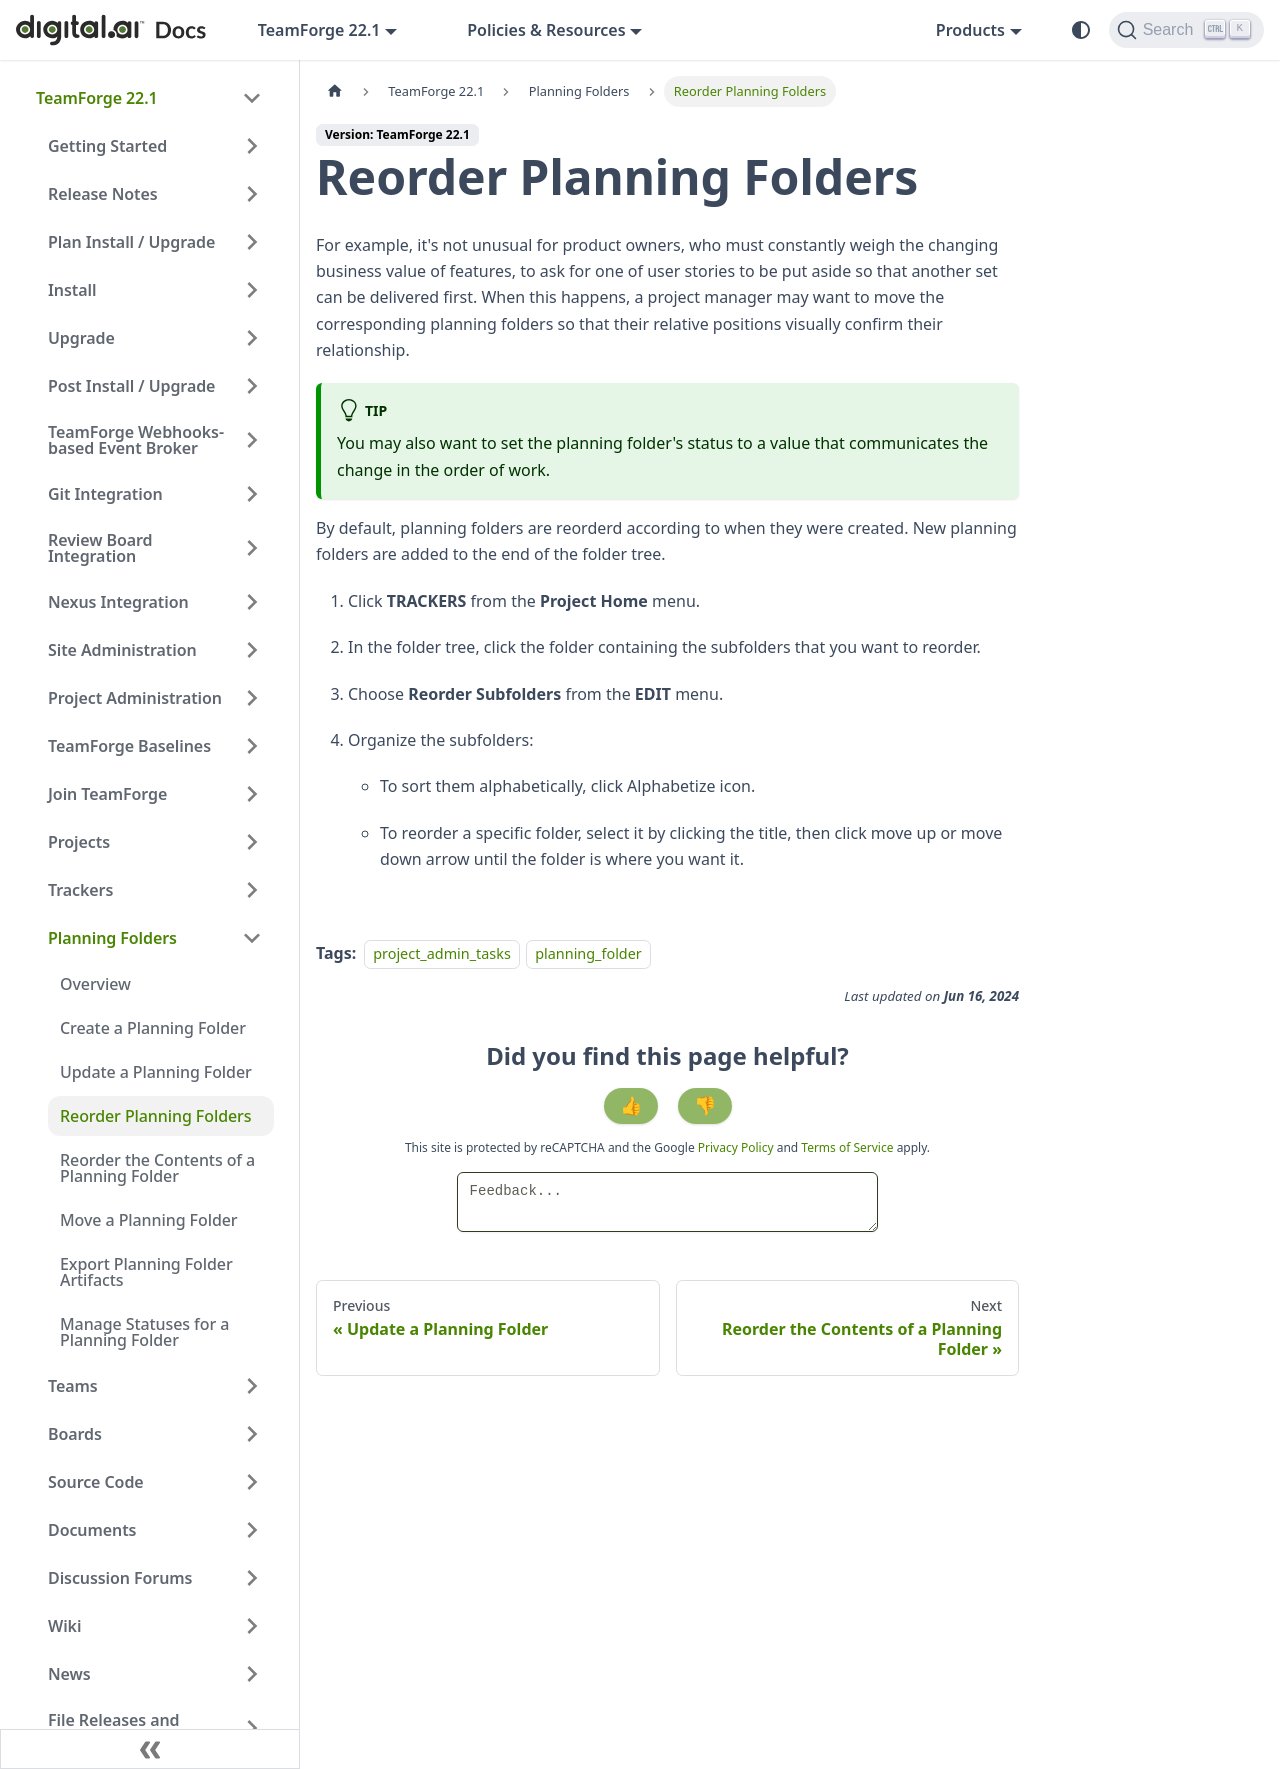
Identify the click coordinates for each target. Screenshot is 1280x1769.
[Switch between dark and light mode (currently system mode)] (1081, 30)
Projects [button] (79, 842)
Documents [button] (92, 1530)
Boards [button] (75, 1434)
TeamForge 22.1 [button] (319, 30)
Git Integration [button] (105, 494)
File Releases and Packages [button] (114, 1728)
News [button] (69, 1674)
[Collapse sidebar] (150, 1749)
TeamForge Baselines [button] (129, 746)
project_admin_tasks (442, 953)
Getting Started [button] (107, 146)
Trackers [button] (80, 890)
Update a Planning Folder (156, 1072)
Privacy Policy (737, 1147)
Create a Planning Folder (153, 1028)
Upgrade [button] (81, 338)
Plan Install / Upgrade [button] (131, 242)
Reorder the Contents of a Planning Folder (157, 1168)
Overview (95, 984)
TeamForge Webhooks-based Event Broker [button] (136, 440)
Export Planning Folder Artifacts (146, 1272)
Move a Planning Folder (149, 1220)
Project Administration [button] (135, 698)
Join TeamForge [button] (107, 794)
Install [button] (72, 290)
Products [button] (970, 30)
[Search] (1186, 30)
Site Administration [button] (122, 650)
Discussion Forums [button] (120, 1578)
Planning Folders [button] (112, 938)
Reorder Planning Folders (155, 1116)
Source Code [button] (96, 1482)
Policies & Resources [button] (546, 30)
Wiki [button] (64, 1626)
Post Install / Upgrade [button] (131, 386)
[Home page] (335, 91)
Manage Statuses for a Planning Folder (144, 1332)
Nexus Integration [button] (118, 602)
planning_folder (588, 953)
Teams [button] (73, 1386)
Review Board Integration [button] (100, 548)
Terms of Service (847, 1147)
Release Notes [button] (103, 194)
